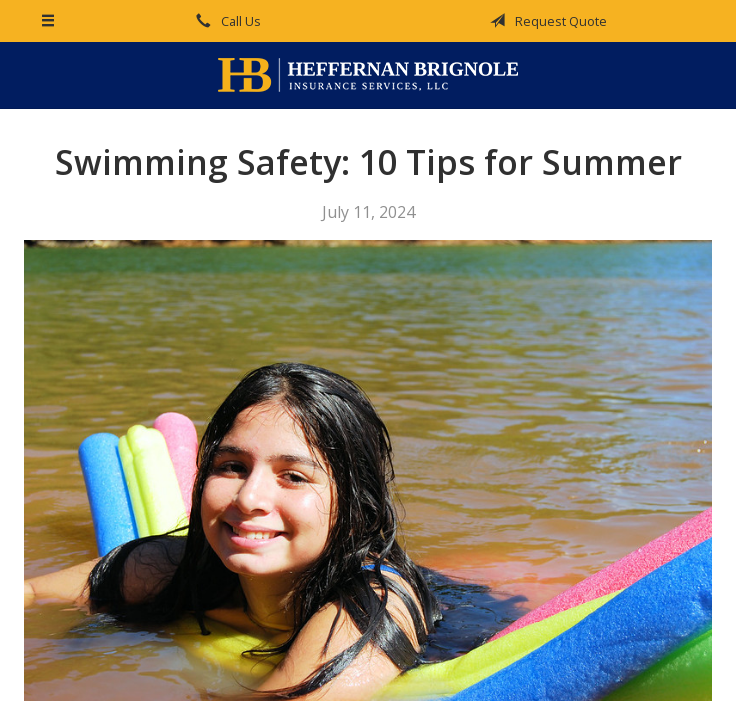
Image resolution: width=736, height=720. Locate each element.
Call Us (225, 21)
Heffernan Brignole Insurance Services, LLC (368, 75)
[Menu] (48, 21)
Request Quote (545, 21)
